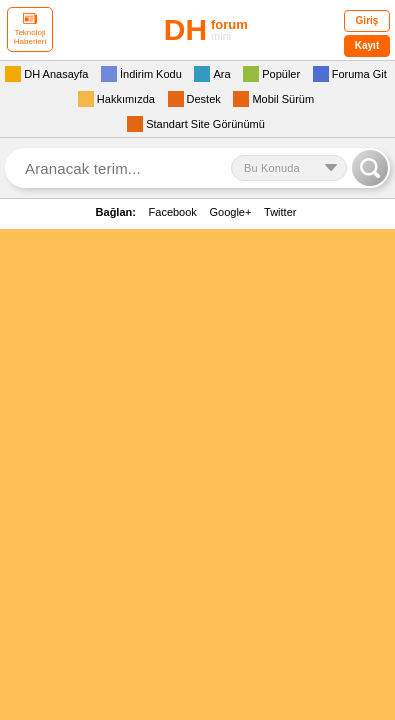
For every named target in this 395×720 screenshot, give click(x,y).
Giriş (367, 20)
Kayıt (367, 45)
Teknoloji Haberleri (30, 29)
